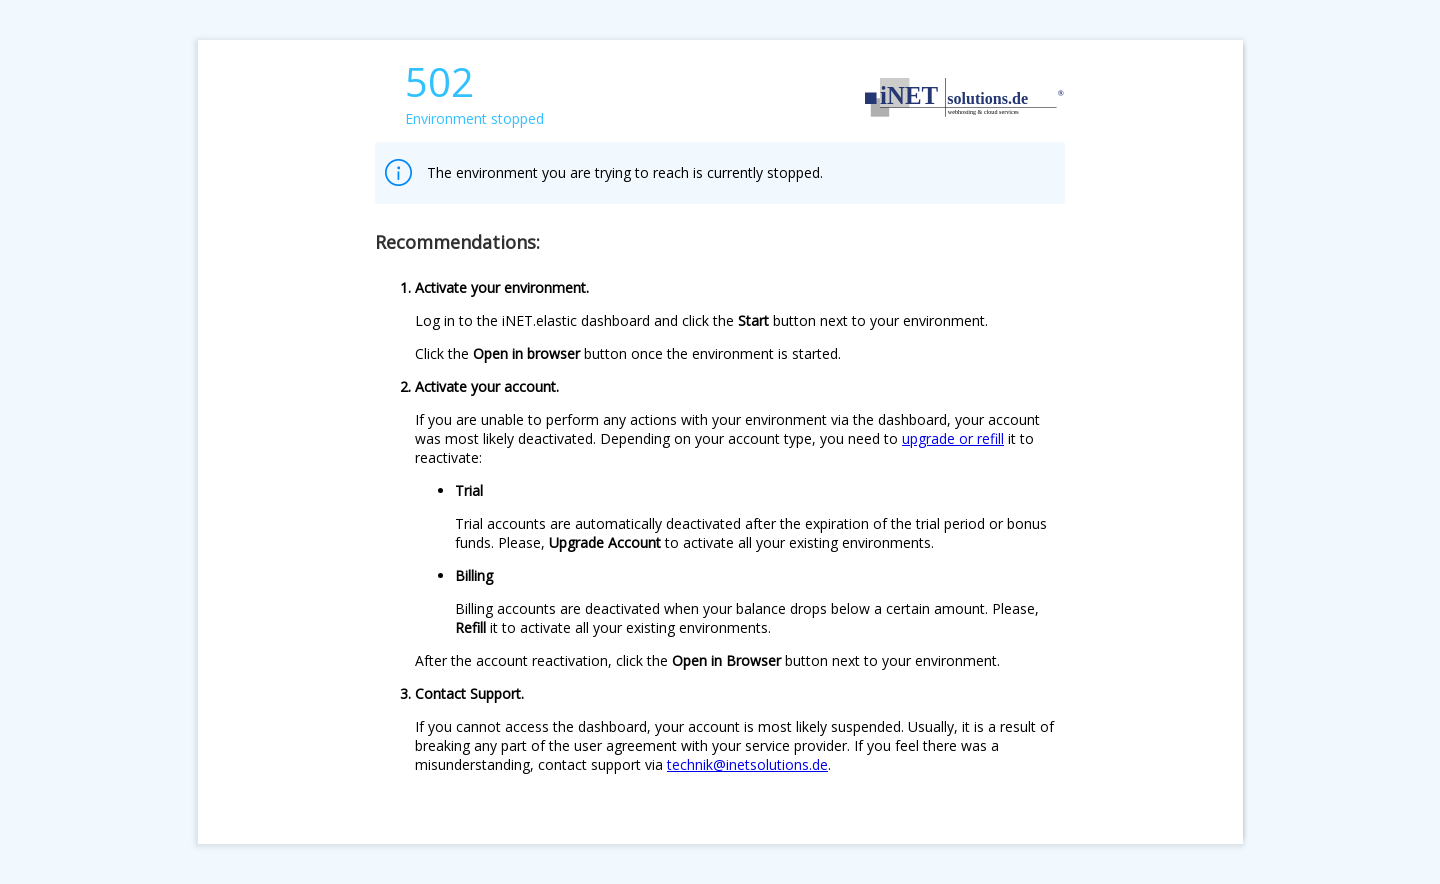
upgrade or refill (953, 438)
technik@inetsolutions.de (747, 764)
